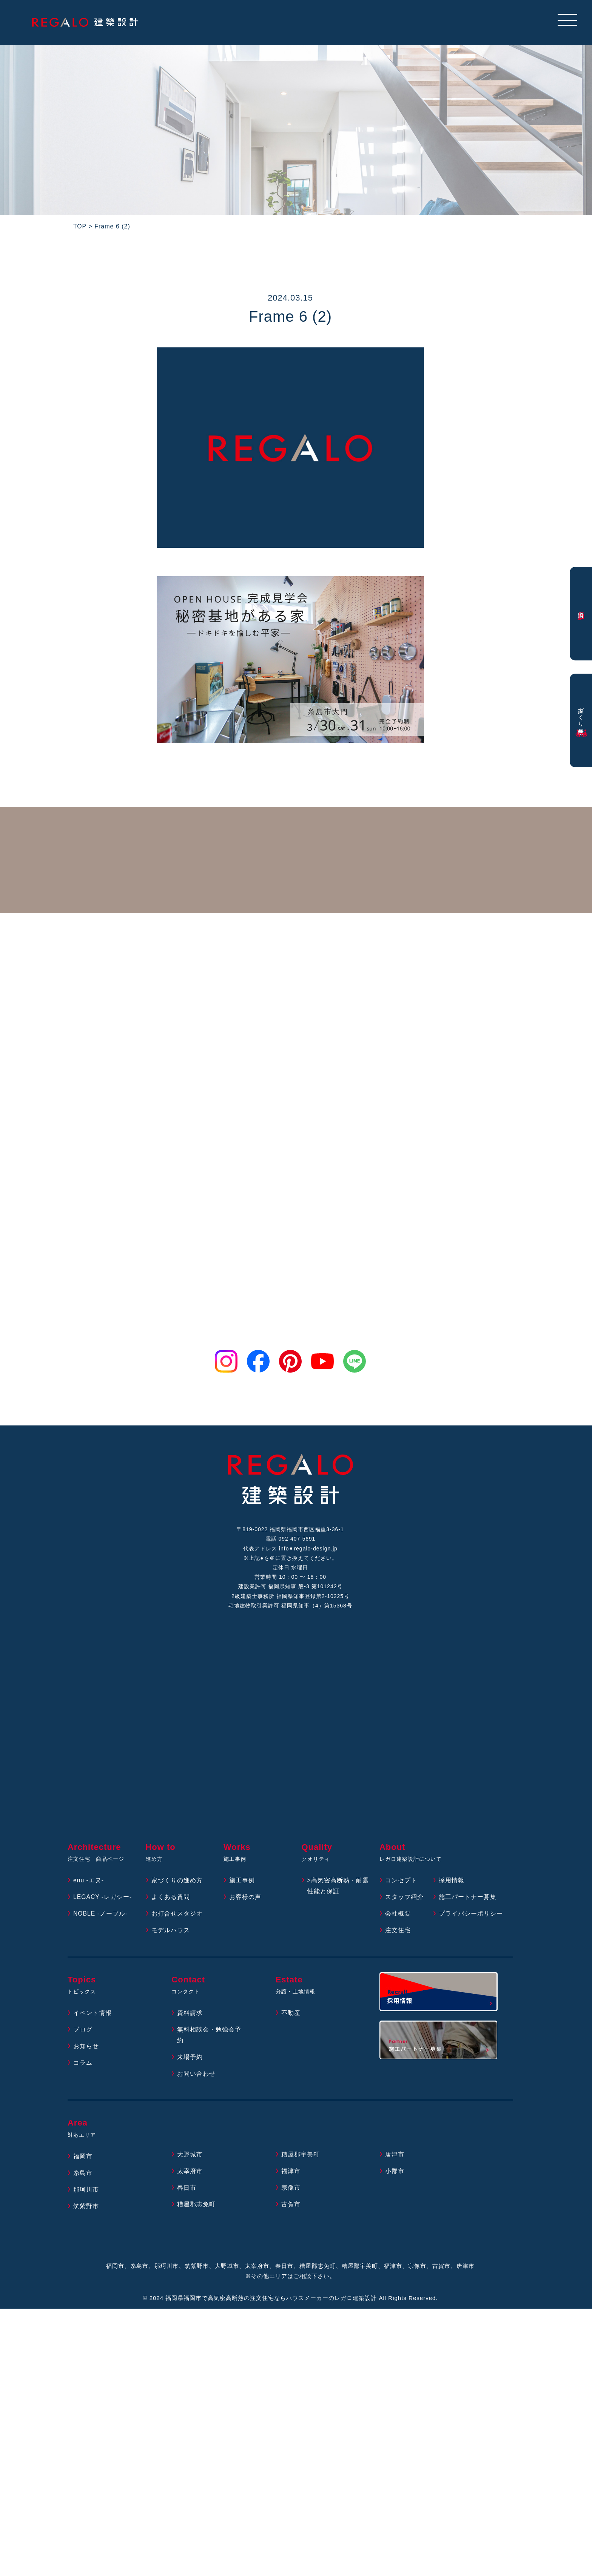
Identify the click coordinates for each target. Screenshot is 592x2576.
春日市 (186, 2189)
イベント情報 (92, 2014)
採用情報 (451, 1882)
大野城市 (190, 2156)
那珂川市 (86, 2191)
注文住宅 (398, 1932)
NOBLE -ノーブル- (100, 1915)
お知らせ (86, 2048)
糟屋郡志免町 (196, 2206)
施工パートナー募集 (467, 1899)
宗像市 (291, 2189)
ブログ (82, 2031)
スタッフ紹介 (404, 1899)
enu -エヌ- (88, 1882)
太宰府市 (190, 2173)
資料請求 (190, 2014)
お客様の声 (245, 1899)
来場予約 (190, 2058)
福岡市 (82, 2158)
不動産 (291, 2014)
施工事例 (242, 1882)
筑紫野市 (86, 2207)
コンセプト (401, 1882)
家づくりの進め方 (177, 1882)
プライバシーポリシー (471, 1915)
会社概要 (398, 1915)
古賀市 (291, 2206)
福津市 (291, 2173)
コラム (82, 2064)
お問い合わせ (196, 2075)
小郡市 (394, 2173)
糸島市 (82, 2175)
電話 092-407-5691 (290, 1539)
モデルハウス (170, 1932)
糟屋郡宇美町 (300, 2156)
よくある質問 (170, 1899)
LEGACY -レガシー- (103, 1899)
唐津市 (394, 2156)
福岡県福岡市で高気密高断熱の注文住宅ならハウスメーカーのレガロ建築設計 (271, 2299)
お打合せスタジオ (177, 1915)
